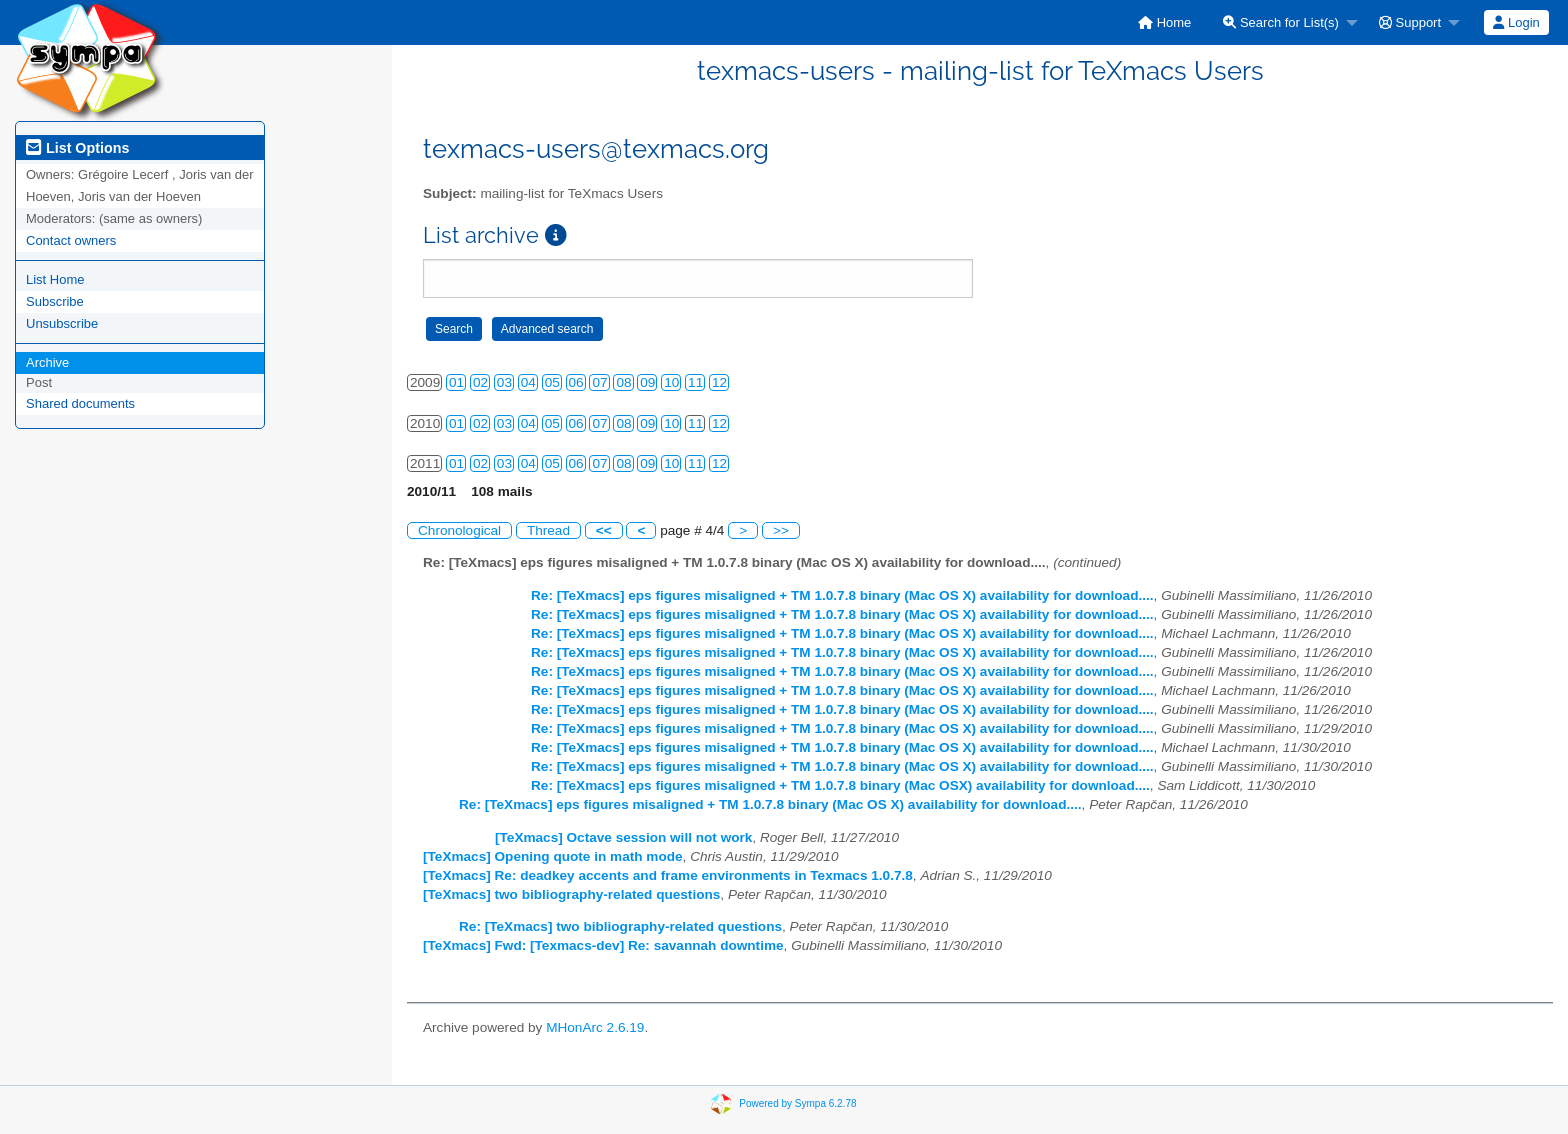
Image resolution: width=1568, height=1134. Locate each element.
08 (623, 382)
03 (504, 382)
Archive (47, 362)
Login (1516, 22)
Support (1410, 22)
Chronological (459, 530)
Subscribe (55, 301)
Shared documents (80, 403)
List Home (55, 279)
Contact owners (71, 240)
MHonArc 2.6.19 (595, 1027)
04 (528, 382)
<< (604, 530)
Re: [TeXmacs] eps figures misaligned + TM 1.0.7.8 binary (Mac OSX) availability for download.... (840, 785)
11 (695, 382)
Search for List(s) (1281, 22)
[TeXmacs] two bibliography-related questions (571, 894)
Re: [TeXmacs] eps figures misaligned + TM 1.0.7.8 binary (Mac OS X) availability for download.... (842, 595)
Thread (548, 530)
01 (456, 382)
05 (552, 382)
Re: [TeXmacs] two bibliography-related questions (620, 926)
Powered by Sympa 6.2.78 (797, 1102)
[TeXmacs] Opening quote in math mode (553, 856)
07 (599, 382)
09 (647, 382)
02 (480, 382)
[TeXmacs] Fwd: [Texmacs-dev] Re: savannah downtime (603, 945)
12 (719, 382)
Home (1164, 22)
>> (781, 530)
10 (671, 382)
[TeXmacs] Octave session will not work (623, 837)
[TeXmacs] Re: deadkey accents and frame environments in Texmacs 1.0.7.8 (668, 875)
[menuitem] (1164, 22)
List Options (77, 148)
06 (576, 382)
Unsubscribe (62, 323)
